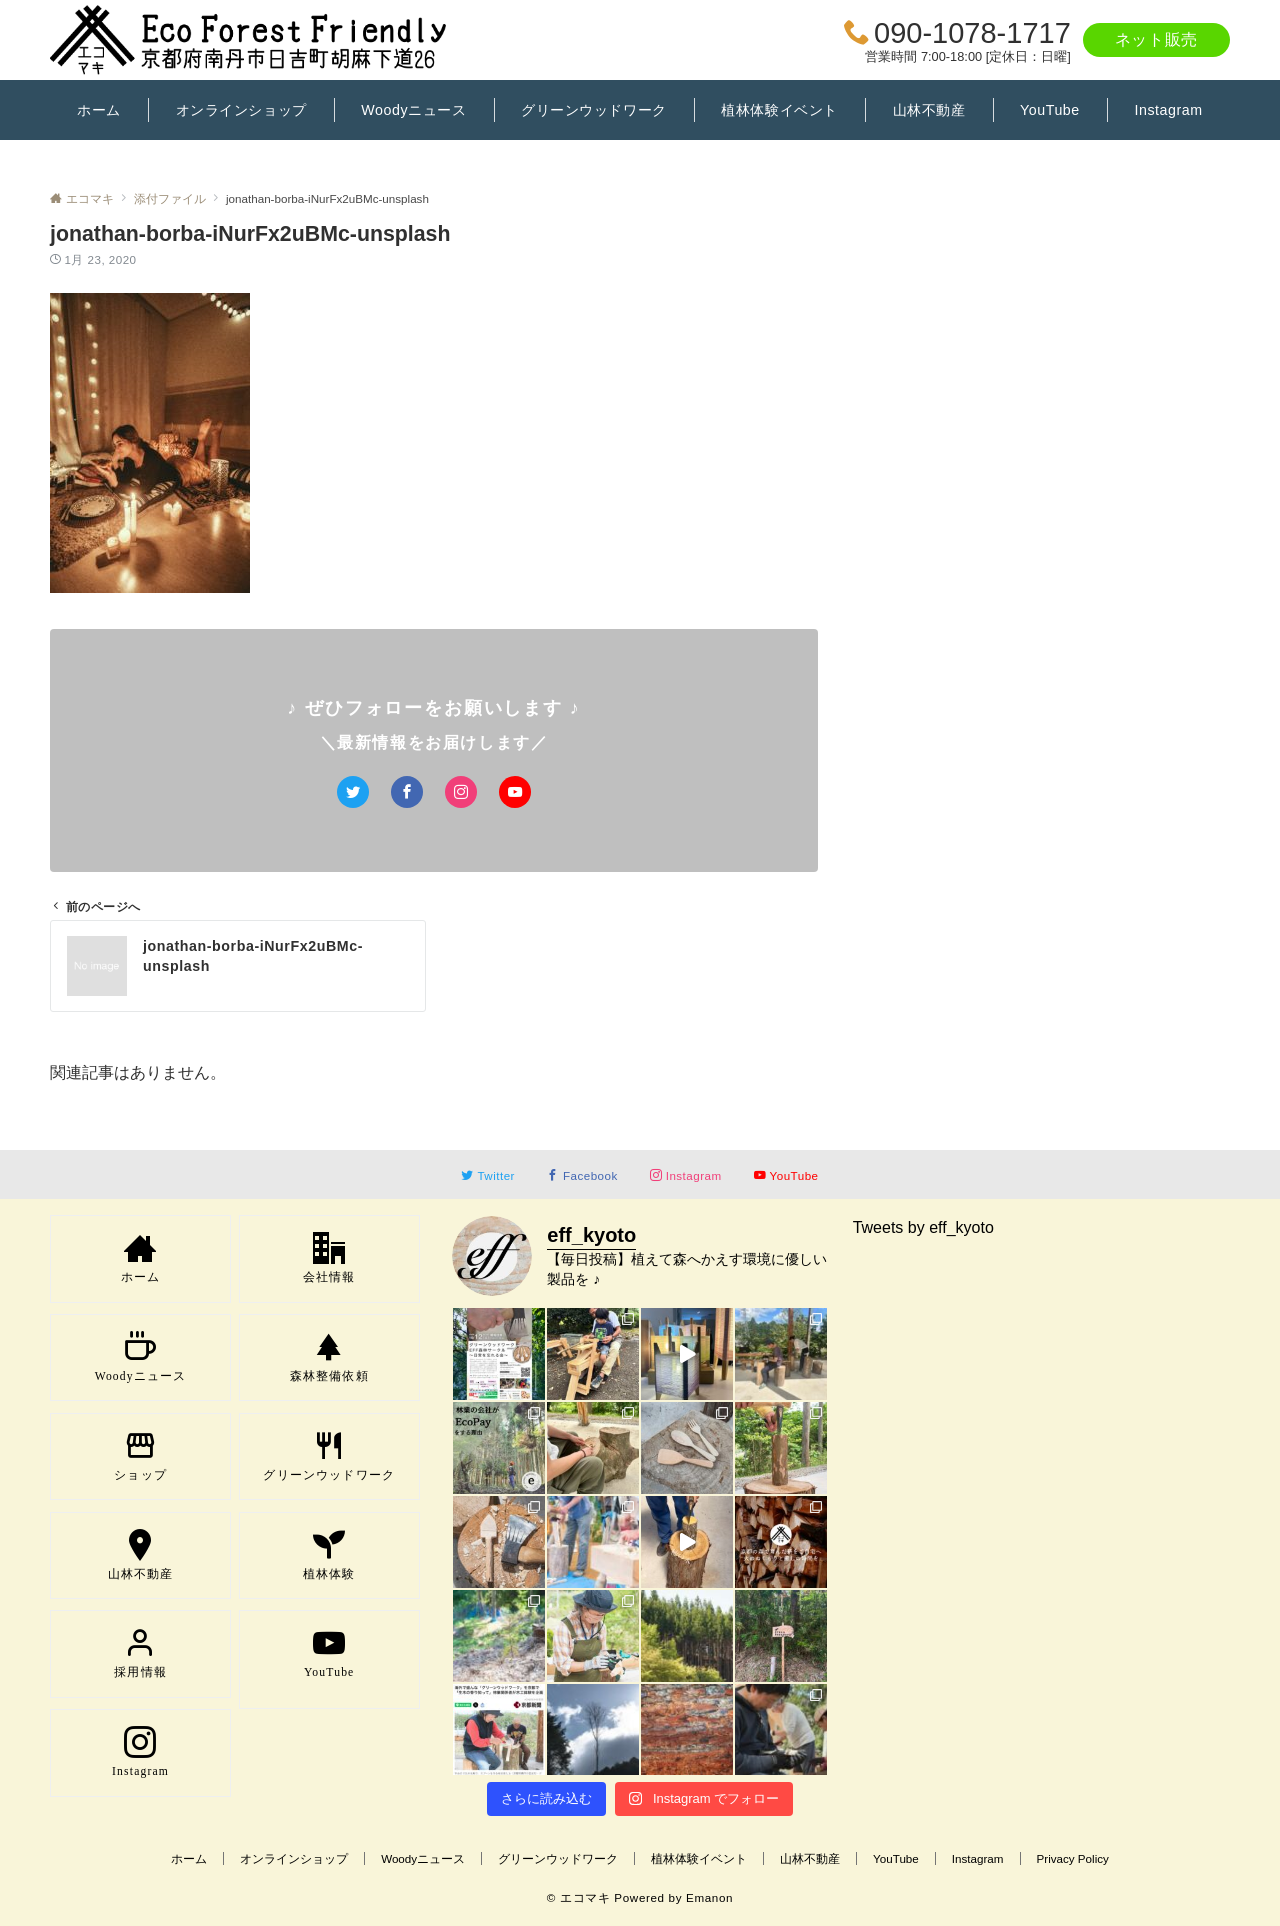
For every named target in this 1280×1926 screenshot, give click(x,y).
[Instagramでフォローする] (461, 792)
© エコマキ (579, 1897)
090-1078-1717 (972, 33)
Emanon (709, 1897)
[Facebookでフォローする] (407, 792)
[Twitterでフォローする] (353, 792)
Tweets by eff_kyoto (923, 1227)
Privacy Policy (1073, 1858)
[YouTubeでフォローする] (515, 792)
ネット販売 (1156, 39)
